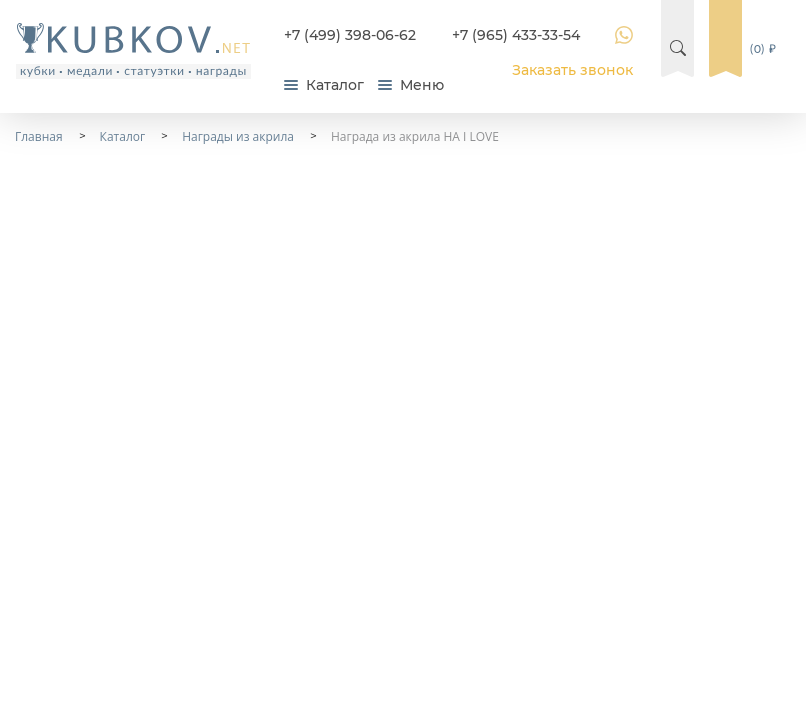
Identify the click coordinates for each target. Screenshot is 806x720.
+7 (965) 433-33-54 (516, 35)
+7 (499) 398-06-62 (350, 35)
